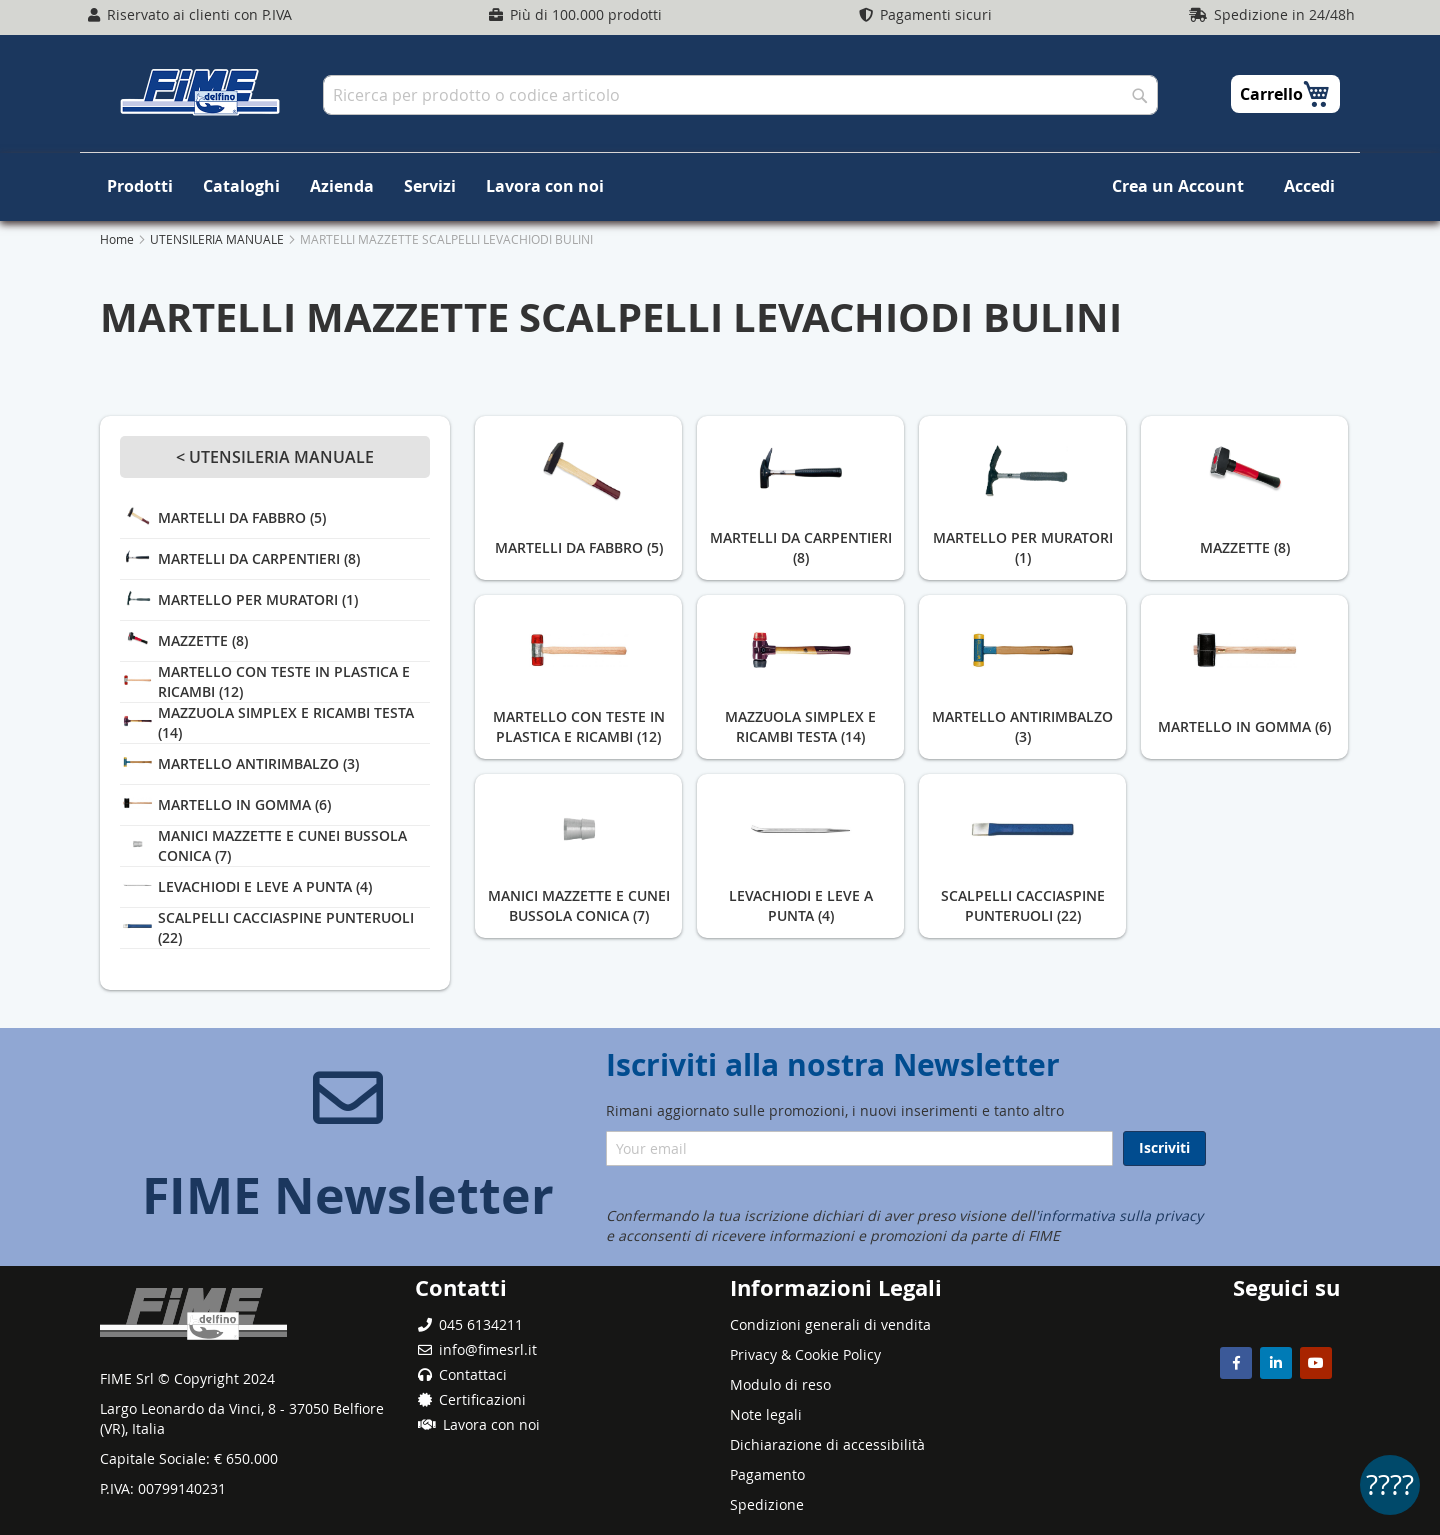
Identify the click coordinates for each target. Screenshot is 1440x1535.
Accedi (1309, 186)
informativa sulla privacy (1120, 1215)
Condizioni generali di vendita (830, 1324)
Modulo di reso (780, 1384)
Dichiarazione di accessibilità (827, 1444)
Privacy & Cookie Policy (805, 1354)
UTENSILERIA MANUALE (218, 239)
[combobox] (740, 95)
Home (118, 239)
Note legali (766, 1414)
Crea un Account (1178, 186)
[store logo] (200, 92)
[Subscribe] (1164, 1148)
